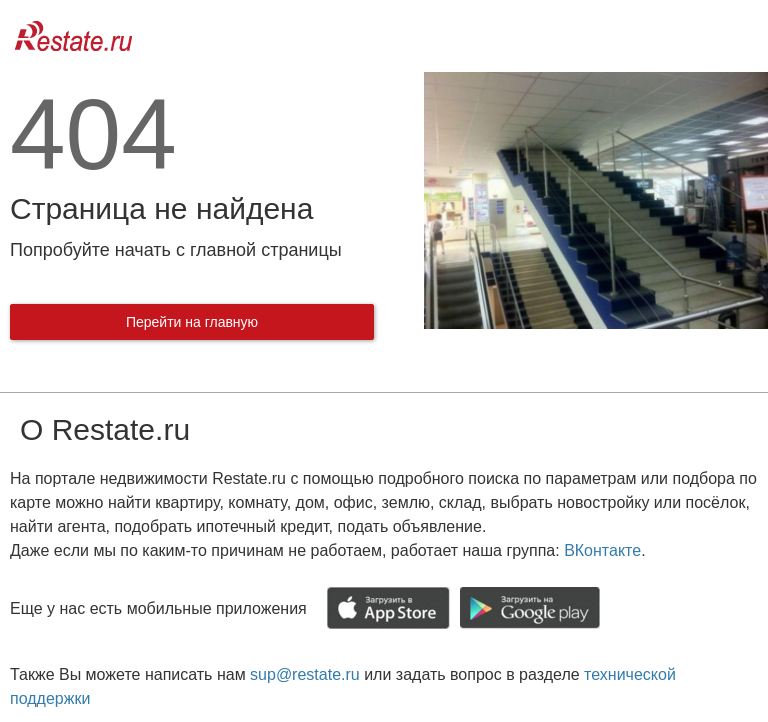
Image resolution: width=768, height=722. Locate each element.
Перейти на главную (192, 322)
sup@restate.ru (305, 674)
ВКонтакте (602, 550)
